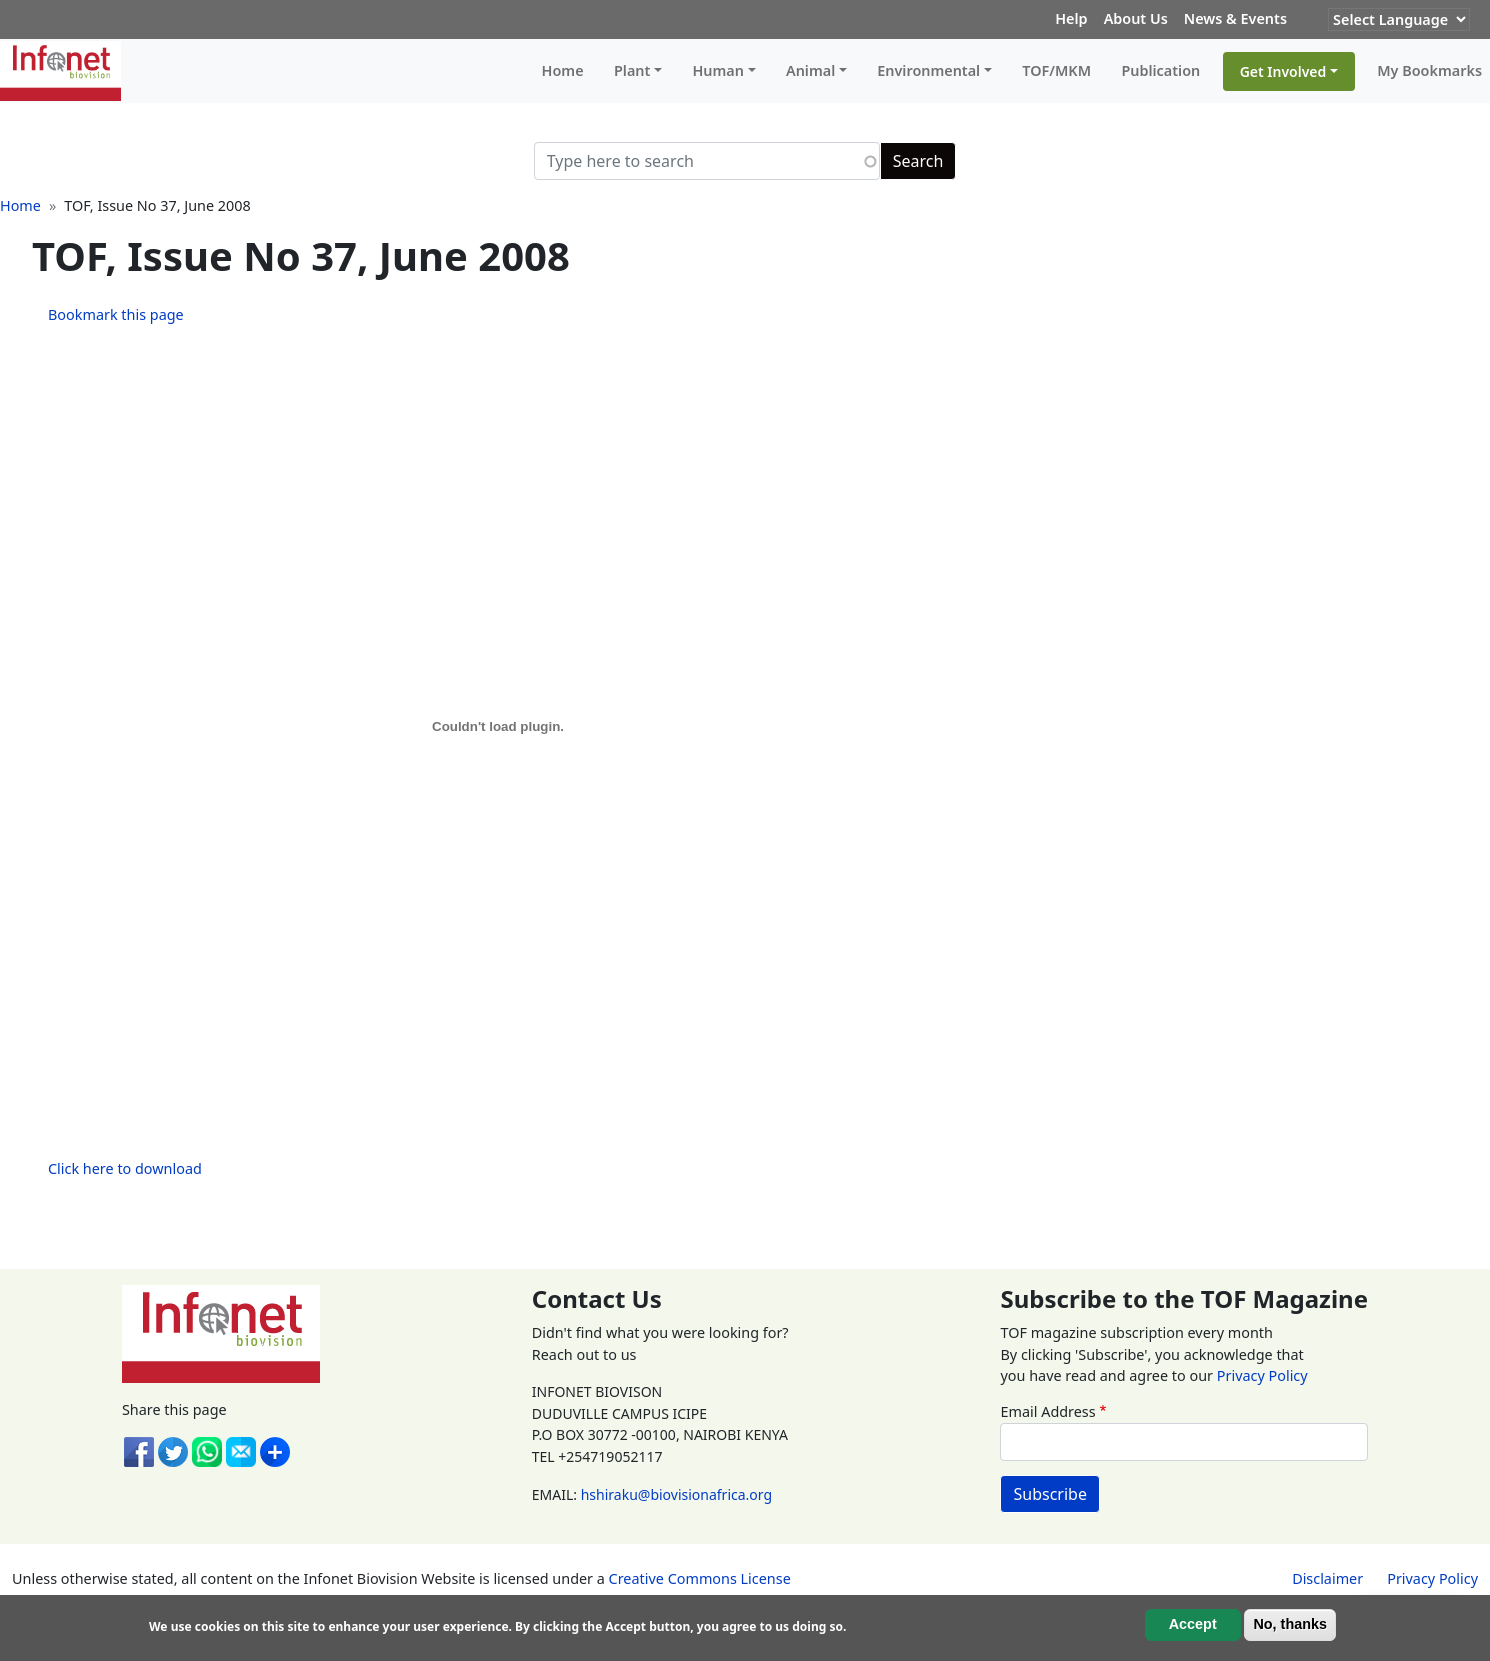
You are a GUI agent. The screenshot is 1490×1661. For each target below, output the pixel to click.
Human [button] (717, 70)
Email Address (1047, 1411)
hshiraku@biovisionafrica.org (676, 1494)
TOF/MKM (1056, 70)
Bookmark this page (116, 314)
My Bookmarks (1429, 70)
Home (563, 70)
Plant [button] (632, 70)
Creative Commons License (700, 1578)
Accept (1193, 1624)
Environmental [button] (928, 70)
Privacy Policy (1262, 1375)
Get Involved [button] (1283, 71)
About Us (1136, 18)
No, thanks (1290, 1624)
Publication (1160, 70)
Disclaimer (1327, 1578)
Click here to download (125, 1168)
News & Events (1235, 18)
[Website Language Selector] (1399, 19)
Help (1071, 18)
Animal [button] (810, 70)
